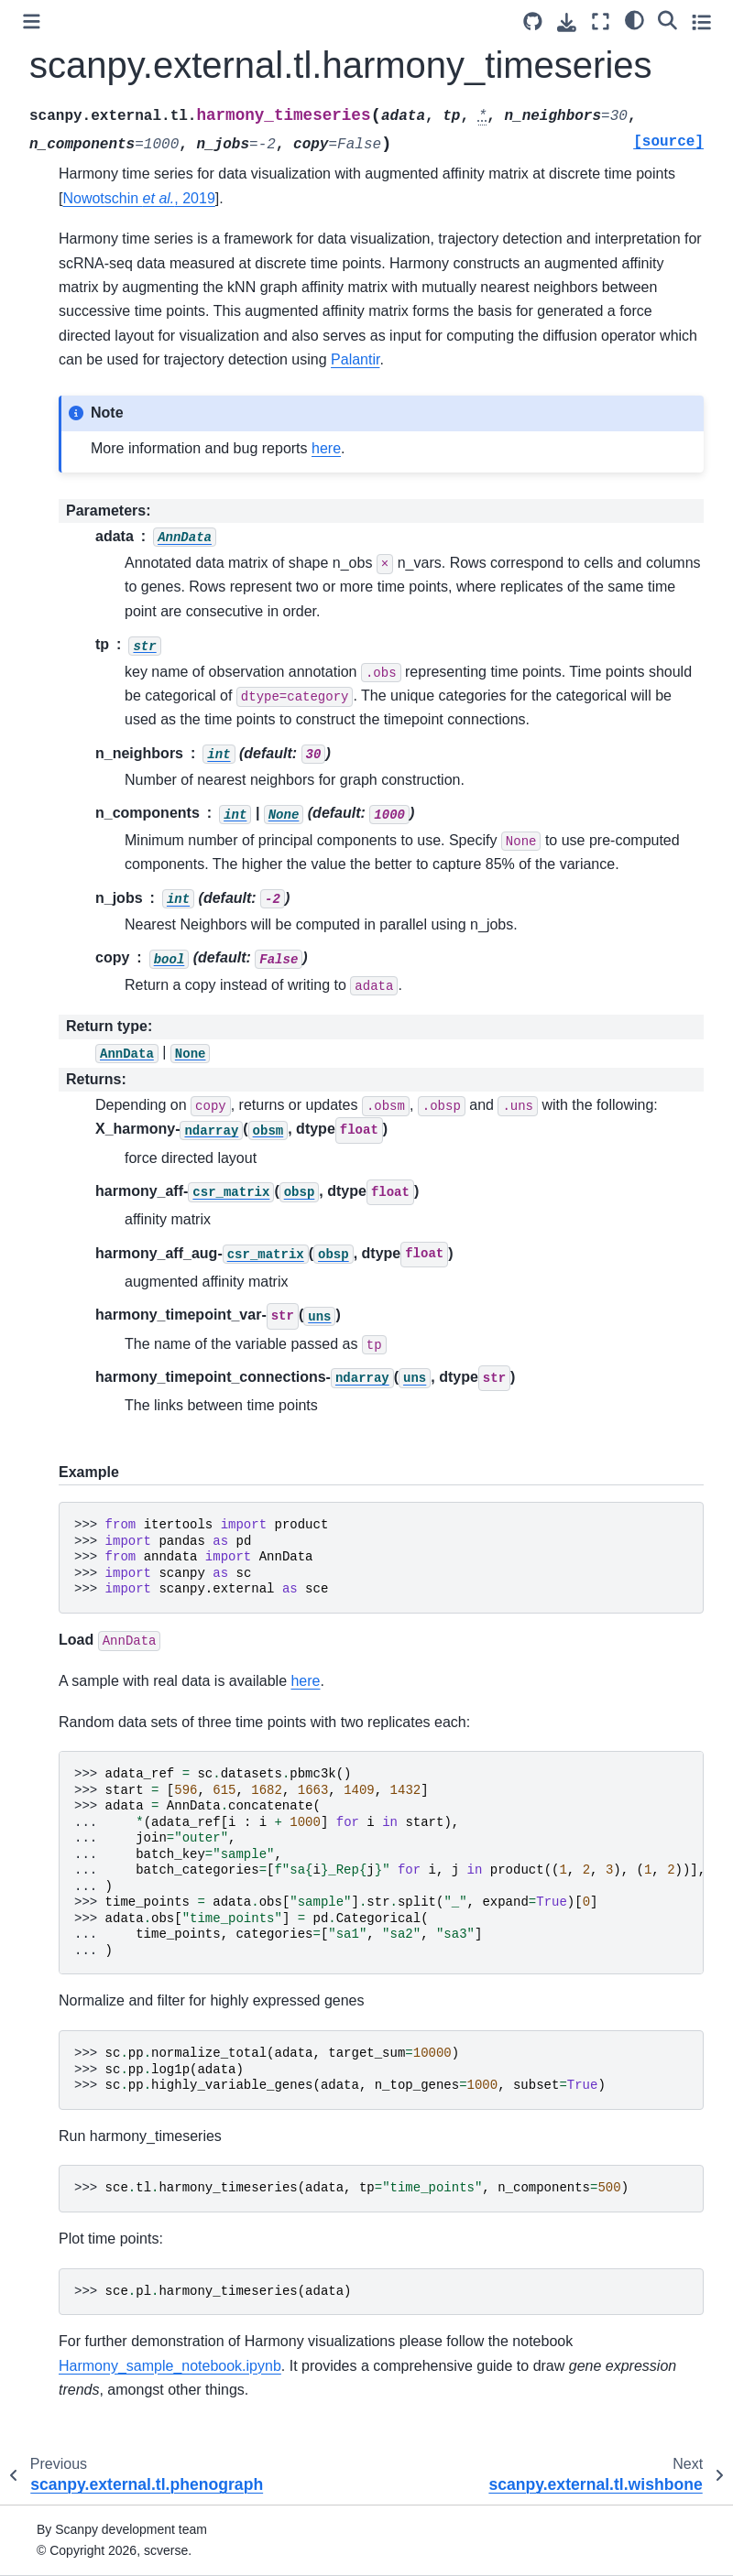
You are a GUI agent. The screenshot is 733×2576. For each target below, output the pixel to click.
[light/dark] (634, 19)
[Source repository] (533, 21)
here (326, 448)
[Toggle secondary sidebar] (701, 21)
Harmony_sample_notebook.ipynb (170, 2366)
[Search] (667, 19)
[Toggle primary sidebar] (32, 21)
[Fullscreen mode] (601, 21)
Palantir (355, 359)
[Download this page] (567, 22)
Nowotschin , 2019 (138, 198)
